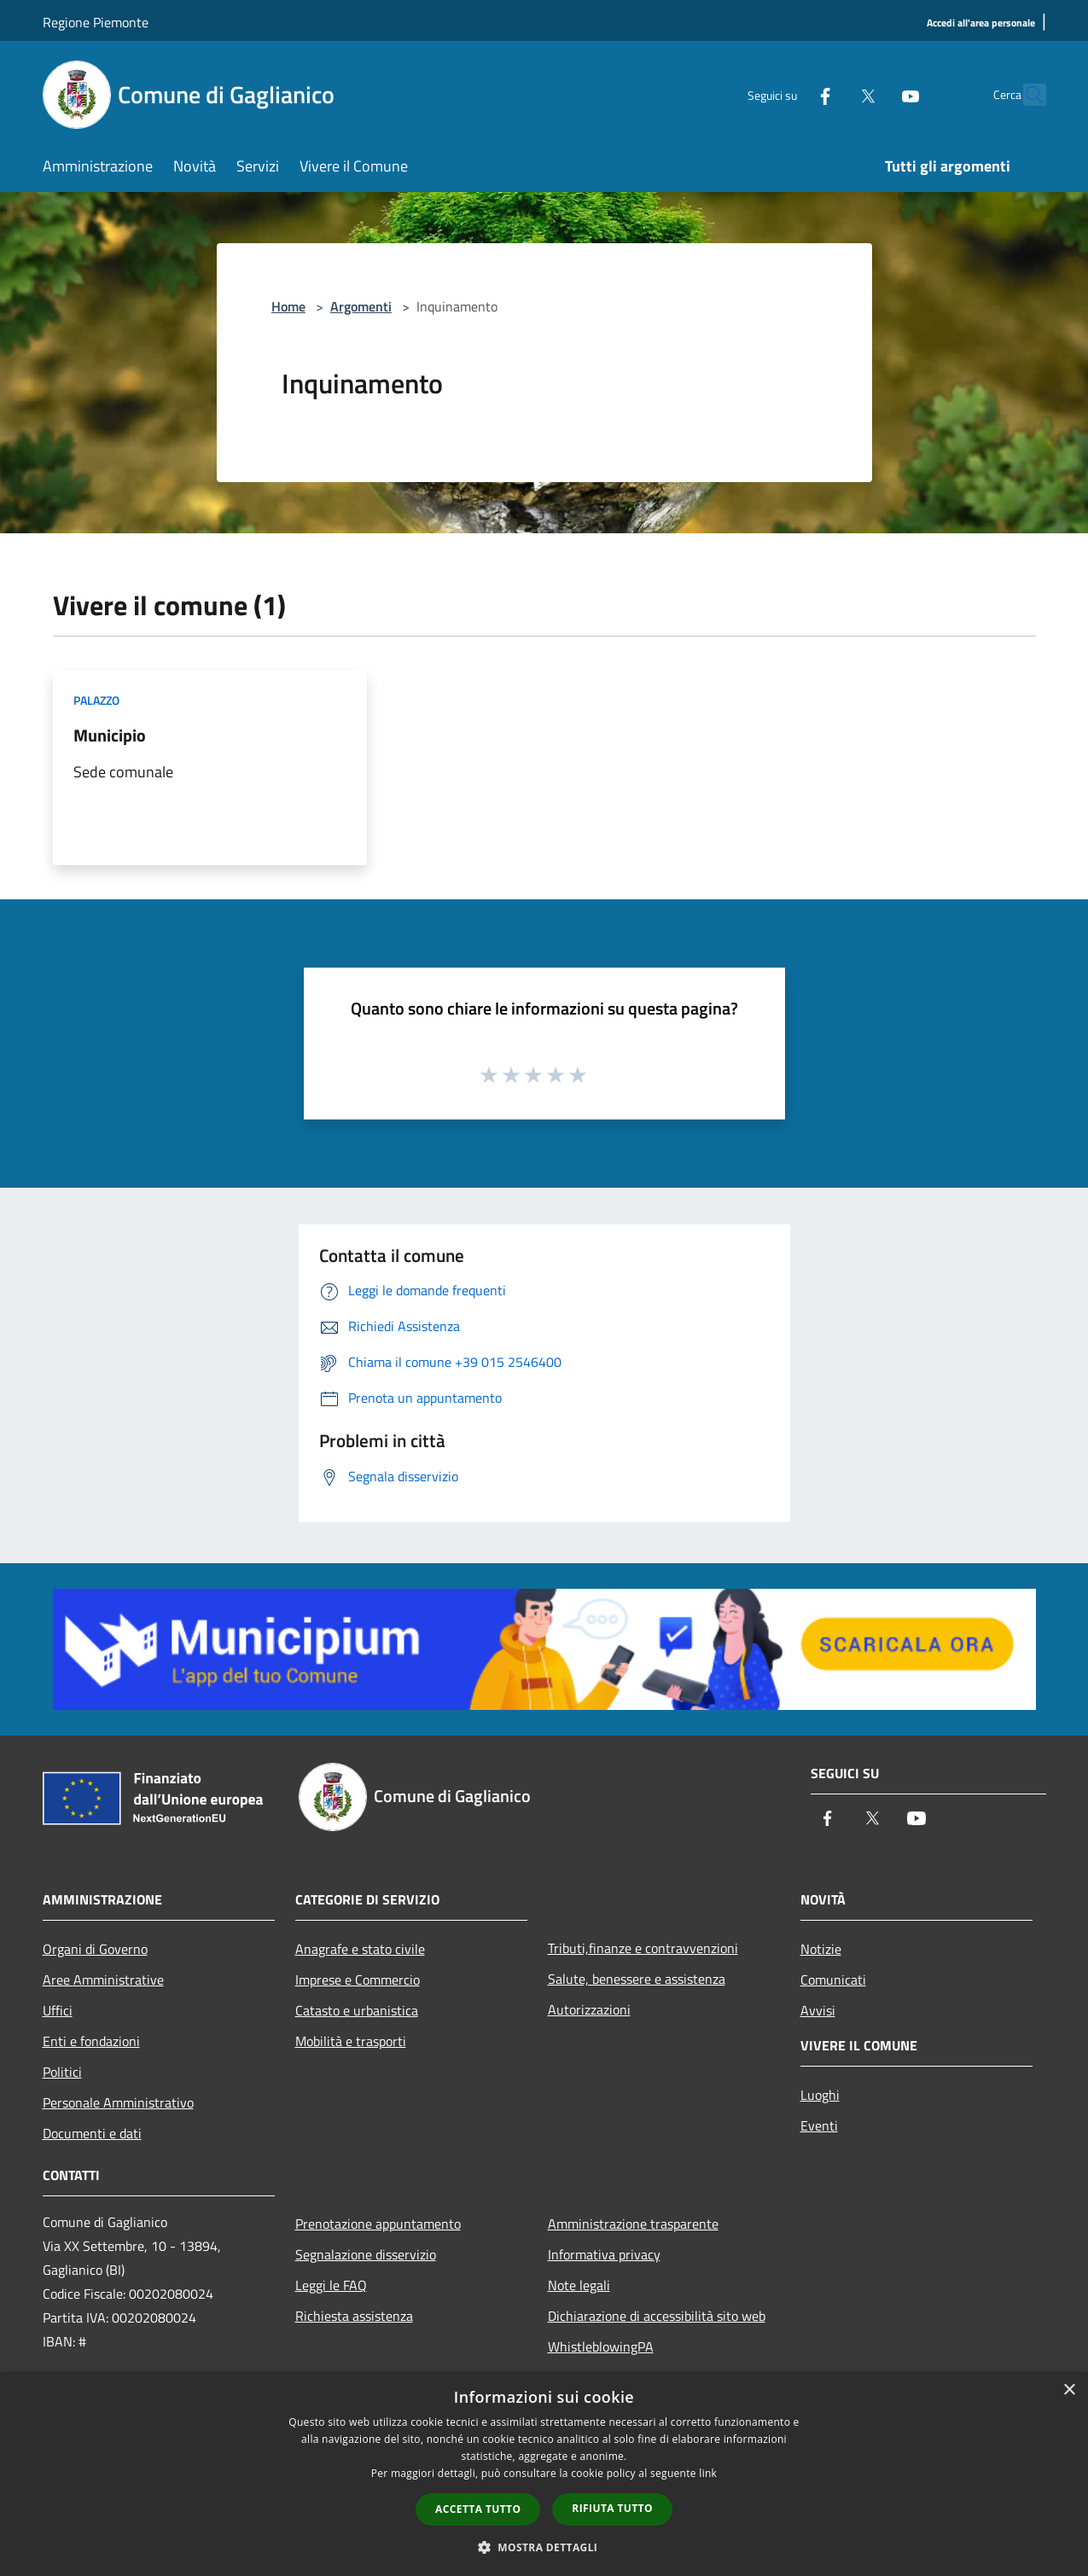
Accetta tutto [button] (478, 2509)
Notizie (820, 1949)
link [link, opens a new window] (708, 2473)
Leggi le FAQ (331, 2285)
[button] (544, 2547)
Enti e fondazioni (91, 2041)
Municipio (109, 735)
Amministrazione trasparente (633, 2223)
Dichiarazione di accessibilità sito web (656, 2316)
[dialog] (544, 2474)
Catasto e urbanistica (356, 2010)
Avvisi (817, 2010)
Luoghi (820, 2095)
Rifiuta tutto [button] (612, 2508)
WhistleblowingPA (601, 2346)
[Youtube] (874, 94)
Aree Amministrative (103, 1979)
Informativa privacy (604, 2254)
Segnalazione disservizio (365, 2254)
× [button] (1068, 2390)
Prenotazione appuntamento (378, 2223)
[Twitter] (831, 94)
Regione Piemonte (95, 22)
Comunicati (833, 1979)
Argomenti (361, 306)
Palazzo (96, 700)
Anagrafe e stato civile (360, 1949)
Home (288, 306)
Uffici (58, 2010)
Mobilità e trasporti (350, 2041)
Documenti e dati (92, 2133)
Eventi (819, 2125)
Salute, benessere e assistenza (636, 1978)
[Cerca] (1025, 94)
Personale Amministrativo (118, 2102)
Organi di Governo (95, 1949)
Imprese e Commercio (357, 1979)
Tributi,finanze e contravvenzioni (643, 1948)
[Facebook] (788, 94)
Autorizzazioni (589, 2009)
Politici (62, 2071)
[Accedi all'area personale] (981, 23)
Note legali (579, 2285)
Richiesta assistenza (354, 2316)
